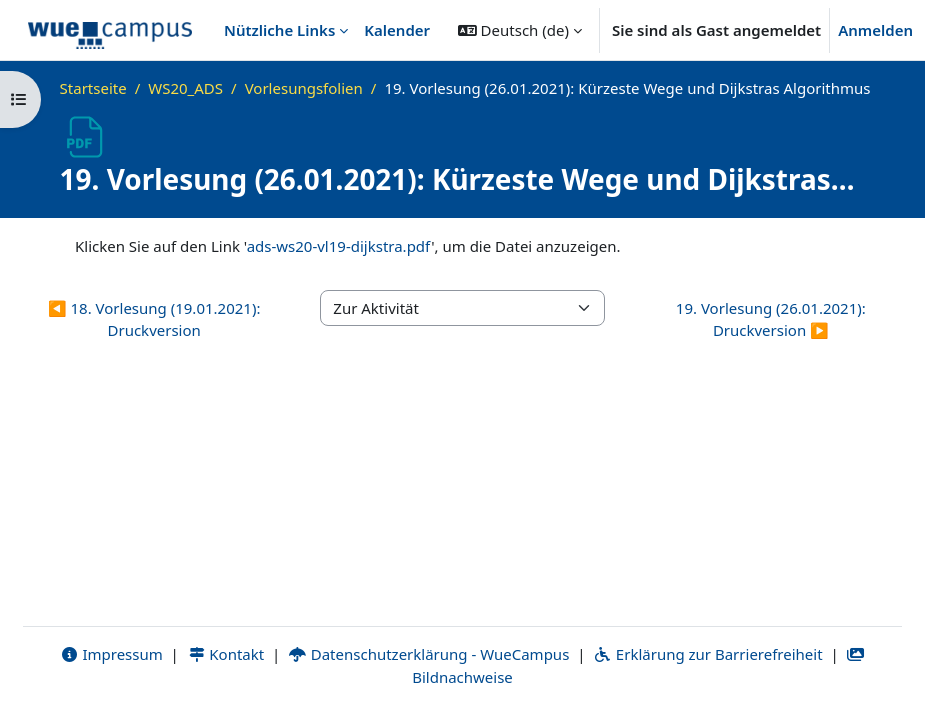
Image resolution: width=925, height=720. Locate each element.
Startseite (93, 88)
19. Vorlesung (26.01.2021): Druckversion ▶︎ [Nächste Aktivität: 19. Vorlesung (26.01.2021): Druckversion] (771, 319)
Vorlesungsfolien (304, 88)
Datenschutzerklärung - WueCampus (428, 654)
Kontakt (226, 654)
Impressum (111, 654)
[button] (520, 30)
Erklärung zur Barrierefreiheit (707, 654)
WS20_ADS (185, 88)
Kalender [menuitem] (397, 30)
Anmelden (875, 30)
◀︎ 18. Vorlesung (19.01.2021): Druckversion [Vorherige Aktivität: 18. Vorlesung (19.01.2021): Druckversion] (154, 319)
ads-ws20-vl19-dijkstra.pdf (339, 246)
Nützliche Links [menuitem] (279, 30)
